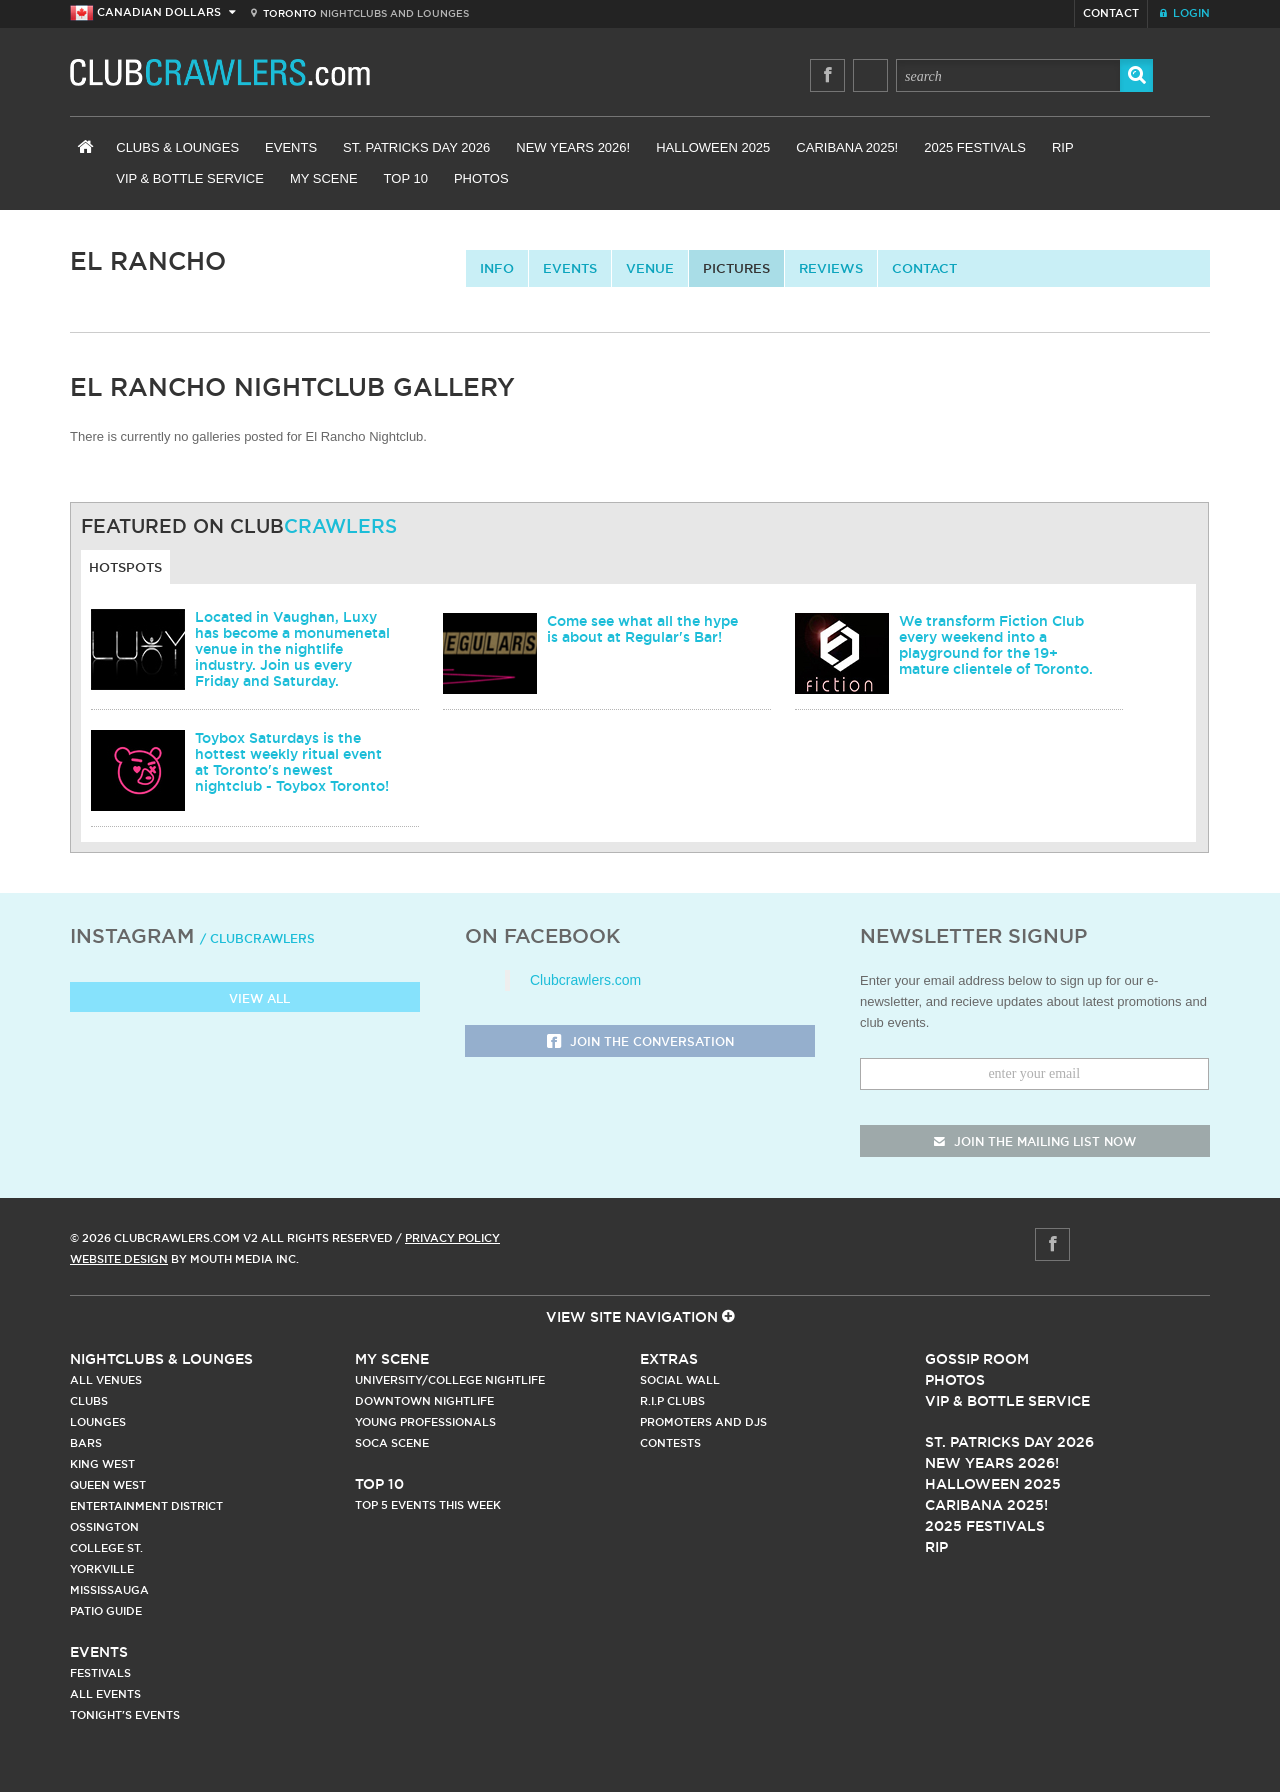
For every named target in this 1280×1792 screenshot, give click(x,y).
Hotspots (125, 567)
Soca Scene (392, 1443)
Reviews (831, 268)
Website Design (119, 1259)
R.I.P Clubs (672, 1401)
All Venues (106, 1380)
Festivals (100, 1673)
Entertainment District (146, 1506)
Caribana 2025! (847, 147)
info (497, 268)
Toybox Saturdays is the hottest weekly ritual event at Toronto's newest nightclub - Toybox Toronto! (292, 762)
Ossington (104, 1527)
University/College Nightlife (450, 1380)
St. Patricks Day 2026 (416, 147)
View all (245, 999)
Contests (670, 1443)
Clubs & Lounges (177, 147)
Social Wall (680, 1380)
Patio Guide (106, 1611)
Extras (669, 1359)
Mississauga (109, 1590)
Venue (650, 268)
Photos (481, 178)
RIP (1063, 147)
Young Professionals (425, 1422)
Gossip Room (977, 1359)
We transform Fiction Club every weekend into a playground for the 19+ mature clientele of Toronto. (996, 645)
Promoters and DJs (703, 1422)
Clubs (89, 1401)
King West (102, 1464)
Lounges (98, 1422)
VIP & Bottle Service (190, 178)
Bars (86, 1443)
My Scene (324, 178)
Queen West (108, 1485)
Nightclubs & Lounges (161, 1359)
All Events (105, 1694)
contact (924, 268)
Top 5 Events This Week (428, 1505)
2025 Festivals (975, 147)
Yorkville (102, 1569)
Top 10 (406, 178)
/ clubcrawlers (257, 938)
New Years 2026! (573, 147)
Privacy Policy (452, 1238)
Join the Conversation (640, 1042)
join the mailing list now (1035, 1141)
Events (291, 147)
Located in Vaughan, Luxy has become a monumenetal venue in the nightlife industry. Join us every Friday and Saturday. (292, 649)
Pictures (736, 268)
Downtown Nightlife (424, 1401)
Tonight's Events (125, 1715)
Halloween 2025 (713, 147)
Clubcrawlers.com (585, 980)
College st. (106, 1548)
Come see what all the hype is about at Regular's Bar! (642, 629)
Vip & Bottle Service (1007, 1401)
